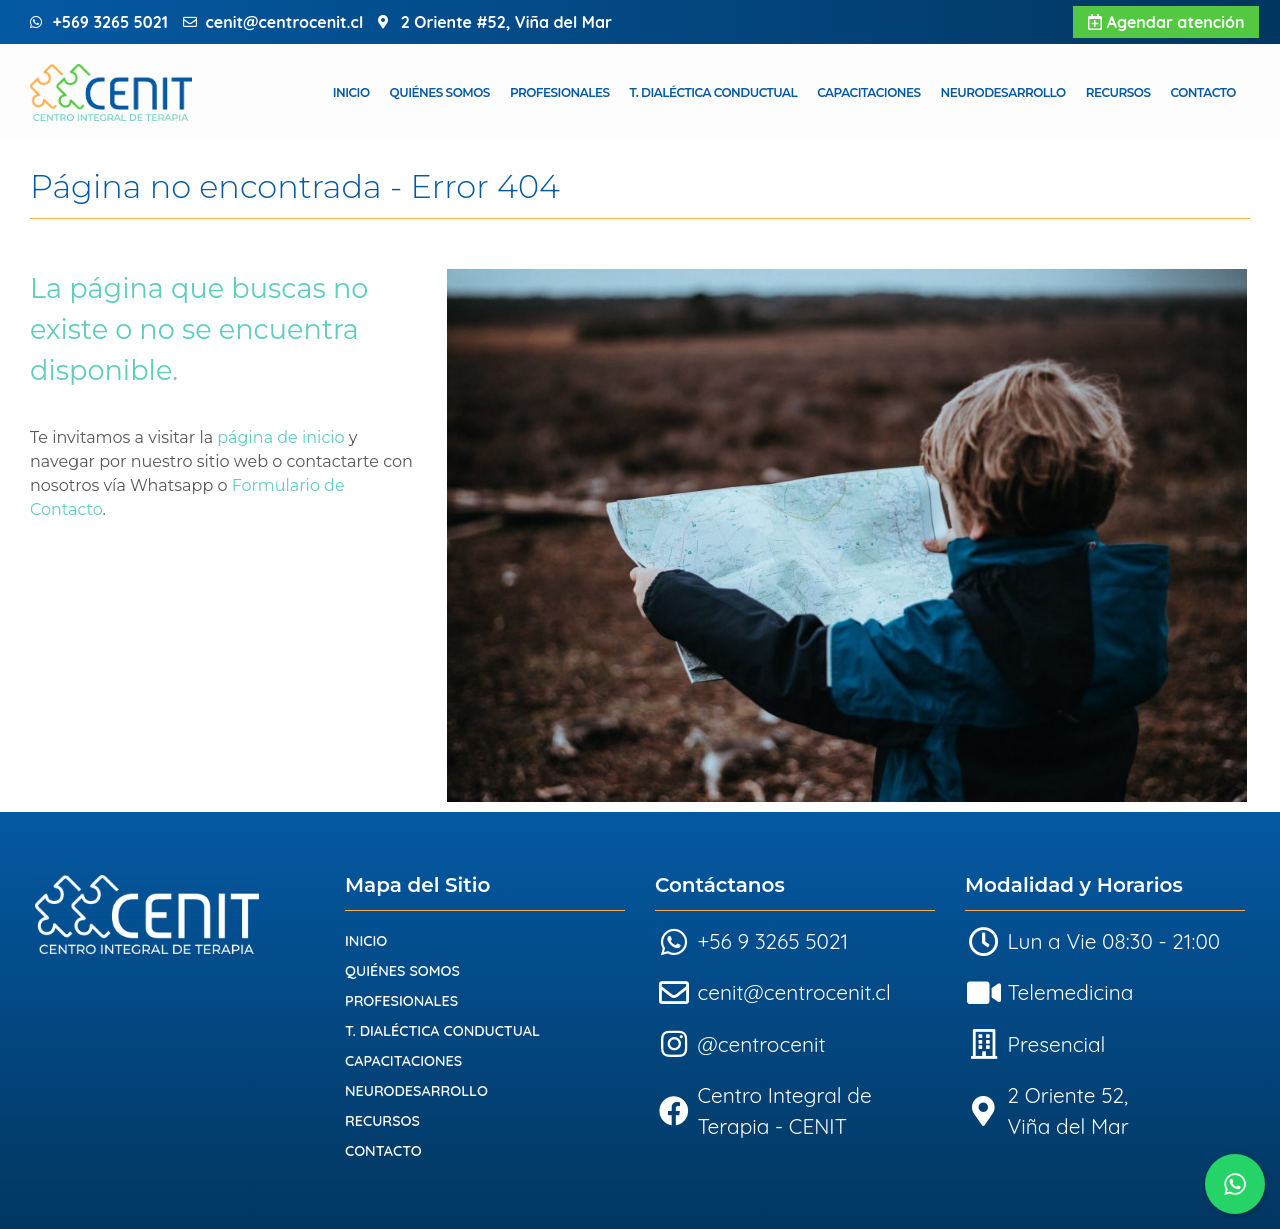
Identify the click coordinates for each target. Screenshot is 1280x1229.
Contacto (1203, 92)
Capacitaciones (868, 92)
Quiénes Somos (440, 92)
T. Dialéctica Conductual (714, 92)
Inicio (351, 92)
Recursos (1118, 92)
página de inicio (280, 437)
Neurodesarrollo (1003, 92)
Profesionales (560, 92)
